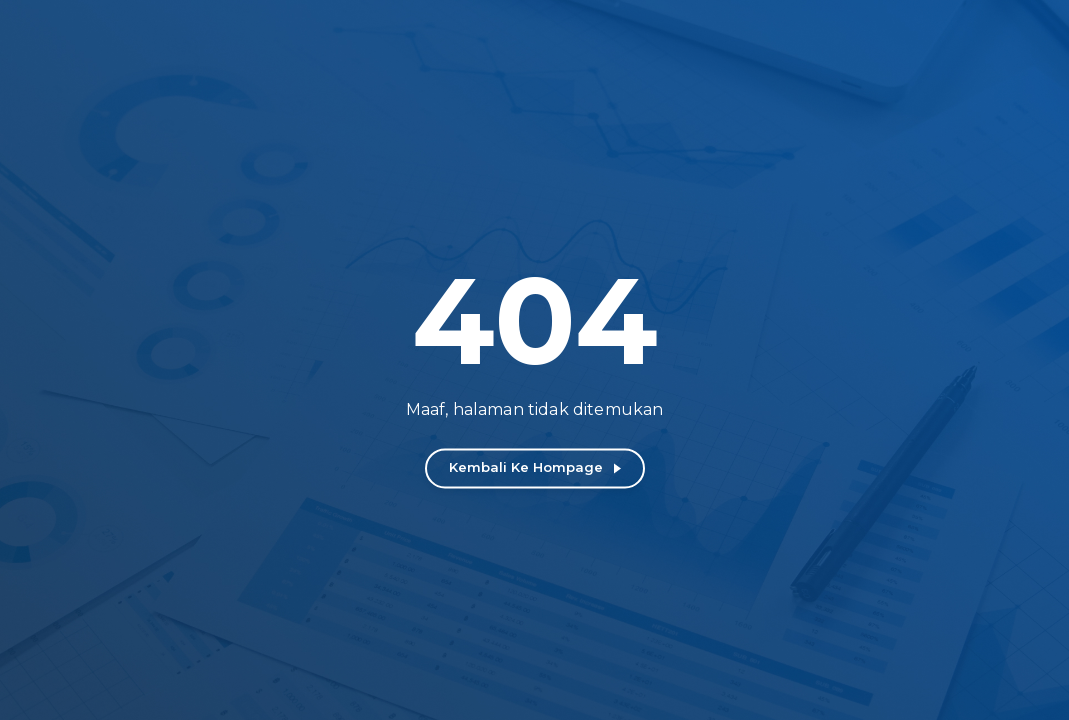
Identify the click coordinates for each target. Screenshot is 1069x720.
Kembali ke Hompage (526, 467)
